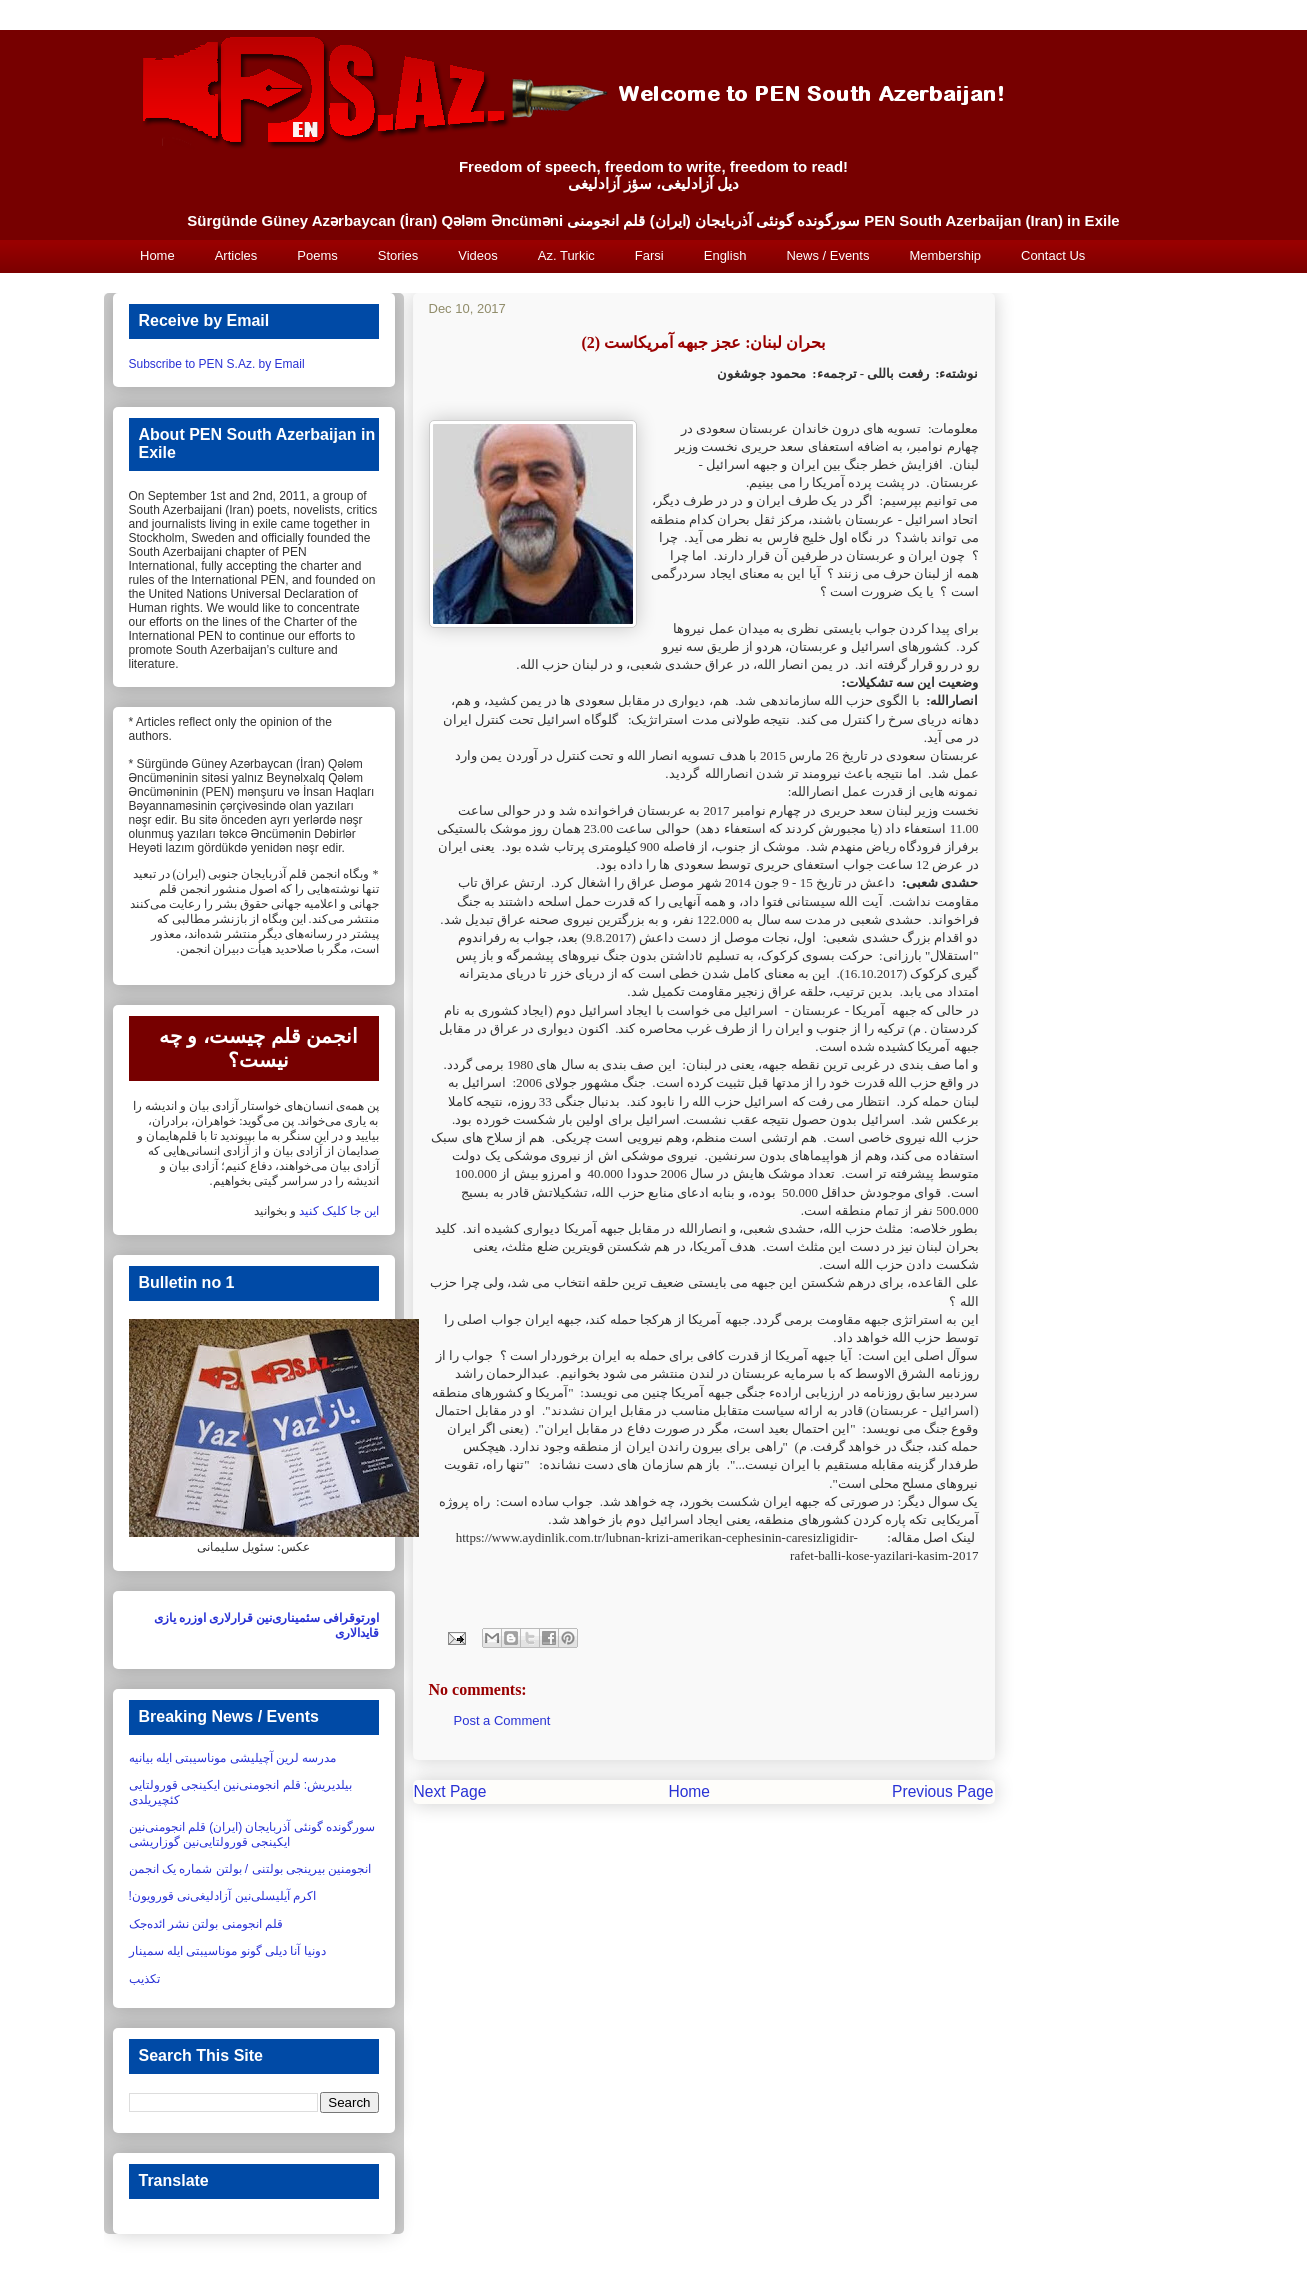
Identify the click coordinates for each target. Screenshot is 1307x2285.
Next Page (450, 1791)
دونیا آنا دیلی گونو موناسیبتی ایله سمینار (227, 1951)
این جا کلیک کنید (339, 1211)
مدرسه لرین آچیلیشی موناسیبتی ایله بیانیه (233, 1758)
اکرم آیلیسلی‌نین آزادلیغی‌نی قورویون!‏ (222, 1896)
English (725, 255)
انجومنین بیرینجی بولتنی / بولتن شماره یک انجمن (250, 1869)
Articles (236, 255)
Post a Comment (502, 1720)
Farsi (649, 255)
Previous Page (942, 1791)
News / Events (827, 255)
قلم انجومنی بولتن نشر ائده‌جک (206, 1924)
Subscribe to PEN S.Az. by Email (217, 364)
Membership (945, 255)
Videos (478, 255)
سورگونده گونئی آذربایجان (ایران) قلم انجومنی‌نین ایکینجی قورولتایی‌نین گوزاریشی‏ (252, 1834)
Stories (398, 255)
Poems (317, 255)
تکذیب (144, 1979)
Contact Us (1053, 255)
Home (157, 255)
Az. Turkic (566, 255)
